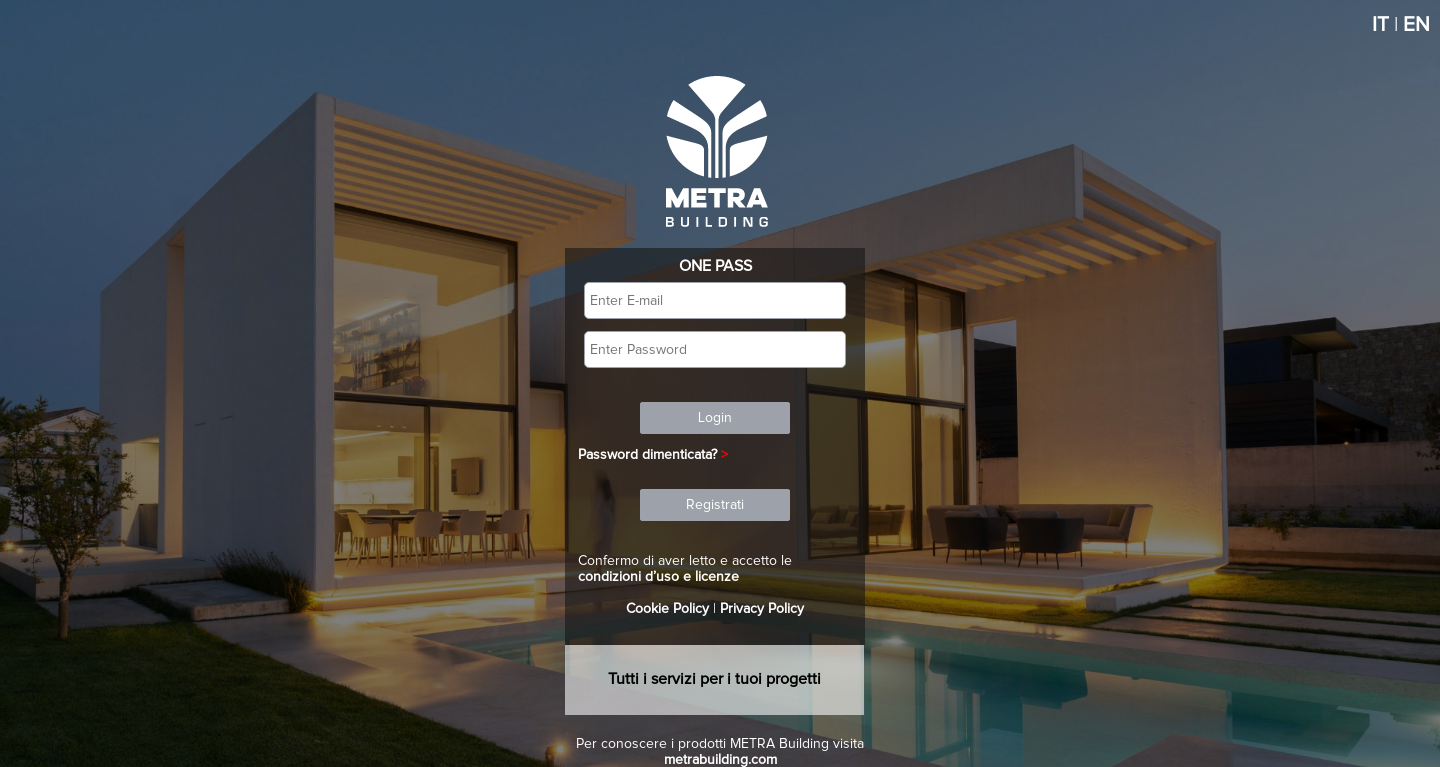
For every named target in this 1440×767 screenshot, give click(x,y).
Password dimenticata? (647, 455)
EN (1416, 25)
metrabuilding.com (720, 760)
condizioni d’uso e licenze (658, 577)
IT (1380, 25)
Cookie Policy (667, 609)
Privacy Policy (762, 609)
